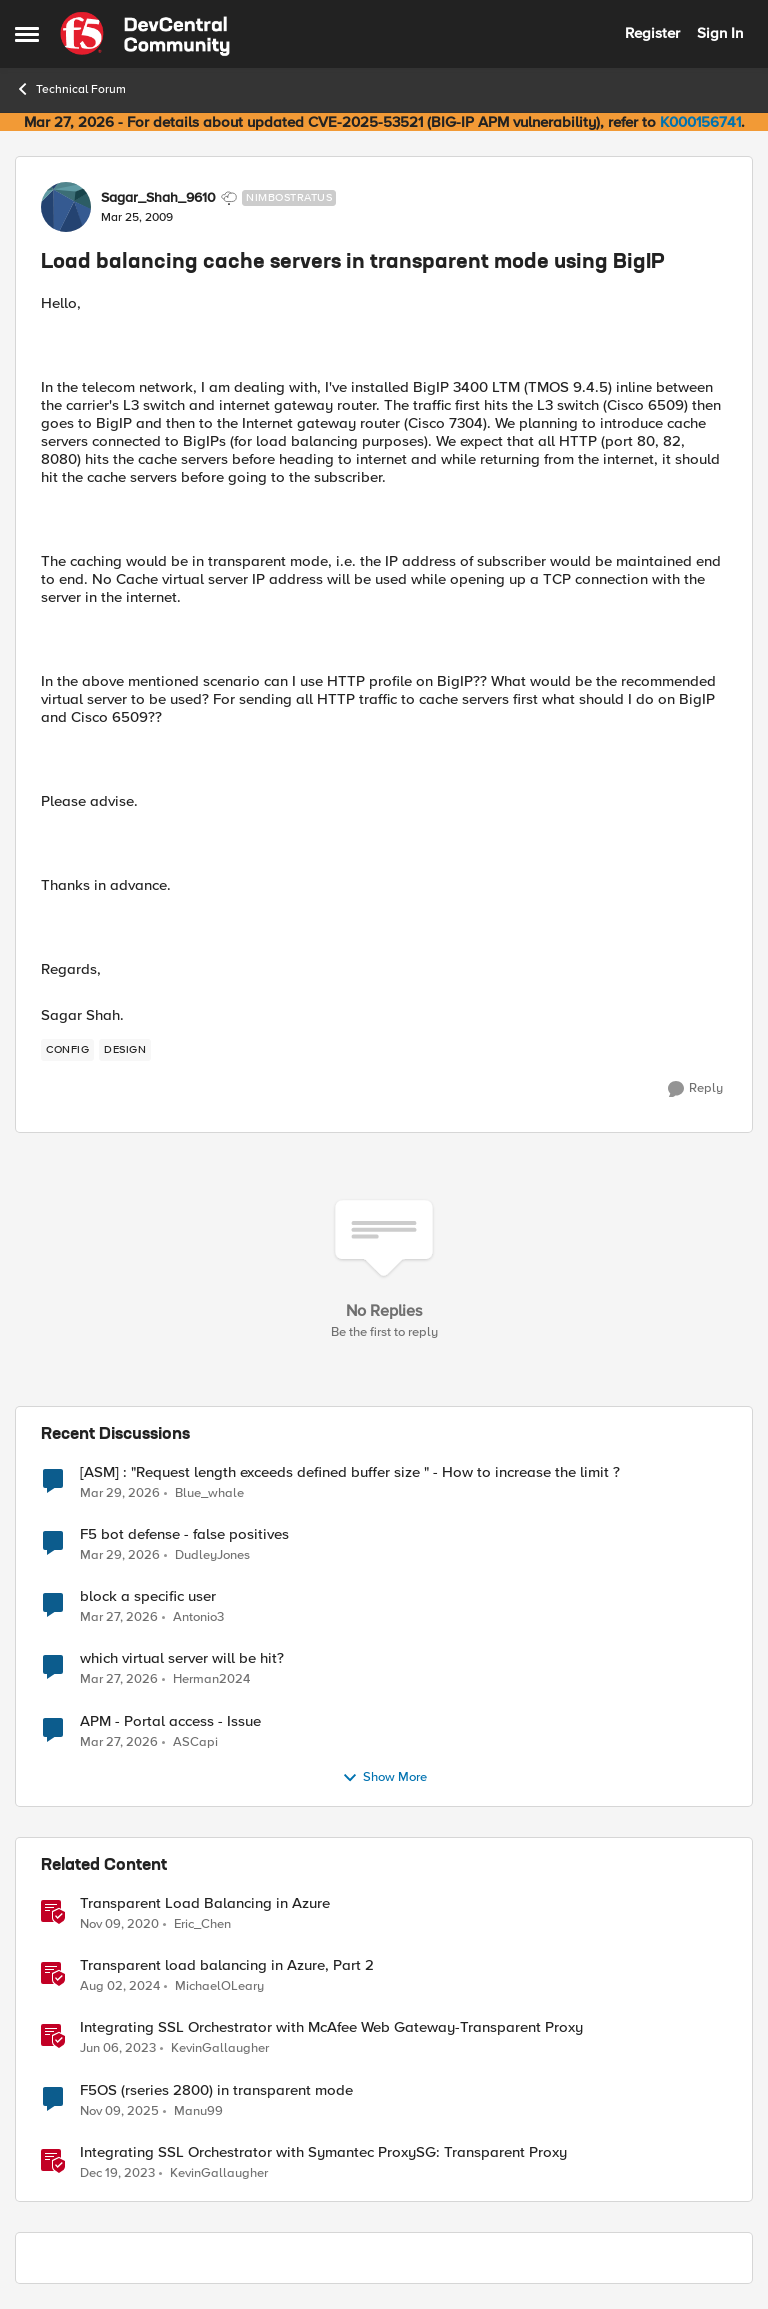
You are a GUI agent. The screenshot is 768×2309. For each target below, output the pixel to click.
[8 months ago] (119, 2111)
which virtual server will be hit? (182, 1658)
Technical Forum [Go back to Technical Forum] (70, 89)
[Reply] (695, 1089)
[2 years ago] (117, 2173)
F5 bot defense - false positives (184, 1534)
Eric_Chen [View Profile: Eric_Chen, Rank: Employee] (202, 1924)
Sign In (720, 33)
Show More (384, 1778)
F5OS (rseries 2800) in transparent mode (216, 2090)
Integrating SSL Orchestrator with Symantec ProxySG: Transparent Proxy (323, 2152)
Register (652, 33)
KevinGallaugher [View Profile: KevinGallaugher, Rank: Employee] (220, 2048)
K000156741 (700, 122)
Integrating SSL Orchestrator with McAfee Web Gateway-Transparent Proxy (331, 2027)
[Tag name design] (125, 1050)
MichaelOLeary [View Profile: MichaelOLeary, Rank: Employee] (219, 1986)
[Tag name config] (67, 1050)
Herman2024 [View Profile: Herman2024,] (211, 1679)
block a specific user (148, 1596)
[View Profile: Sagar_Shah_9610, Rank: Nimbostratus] (66, 207)
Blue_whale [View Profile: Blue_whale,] (209, 1493)
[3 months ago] (120, 1494)
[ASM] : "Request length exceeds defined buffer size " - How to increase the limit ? (350, 1472)
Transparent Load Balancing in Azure (205, 1903)
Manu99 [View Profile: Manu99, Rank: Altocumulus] (198, 2110)
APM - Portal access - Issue (170, 1721)
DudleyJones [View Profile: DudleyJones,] (212, 1555)
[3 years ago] (118, 2049)
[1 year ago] (120, 1987)
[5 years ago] (119, 1925)
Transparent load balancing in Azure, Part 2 (227, 1965)
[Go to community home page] (145, 34)
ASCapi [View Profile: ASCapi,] (195, 1741)
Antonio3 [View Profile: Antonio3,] (198, 1617)
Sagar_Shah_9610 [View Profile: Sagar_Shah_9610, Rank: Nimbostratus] (158, 198)
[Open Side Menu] (27, 34)
